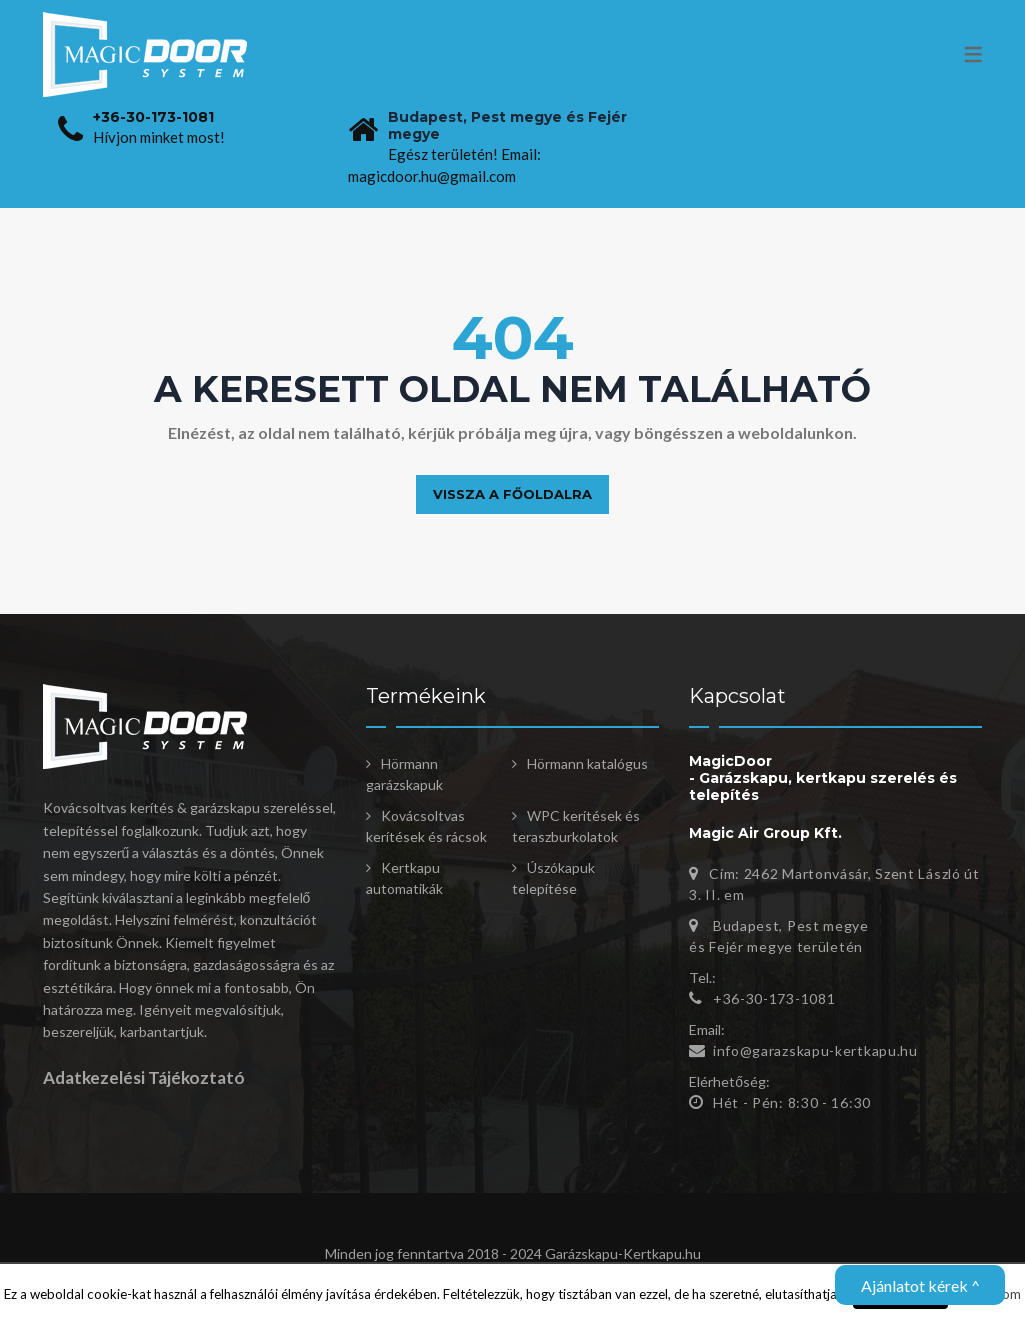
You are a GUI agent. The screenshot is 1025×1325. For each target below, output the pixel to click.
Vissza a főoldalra (512, 494)
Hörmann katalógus (587, 763)
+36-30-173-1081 (153, 117)
